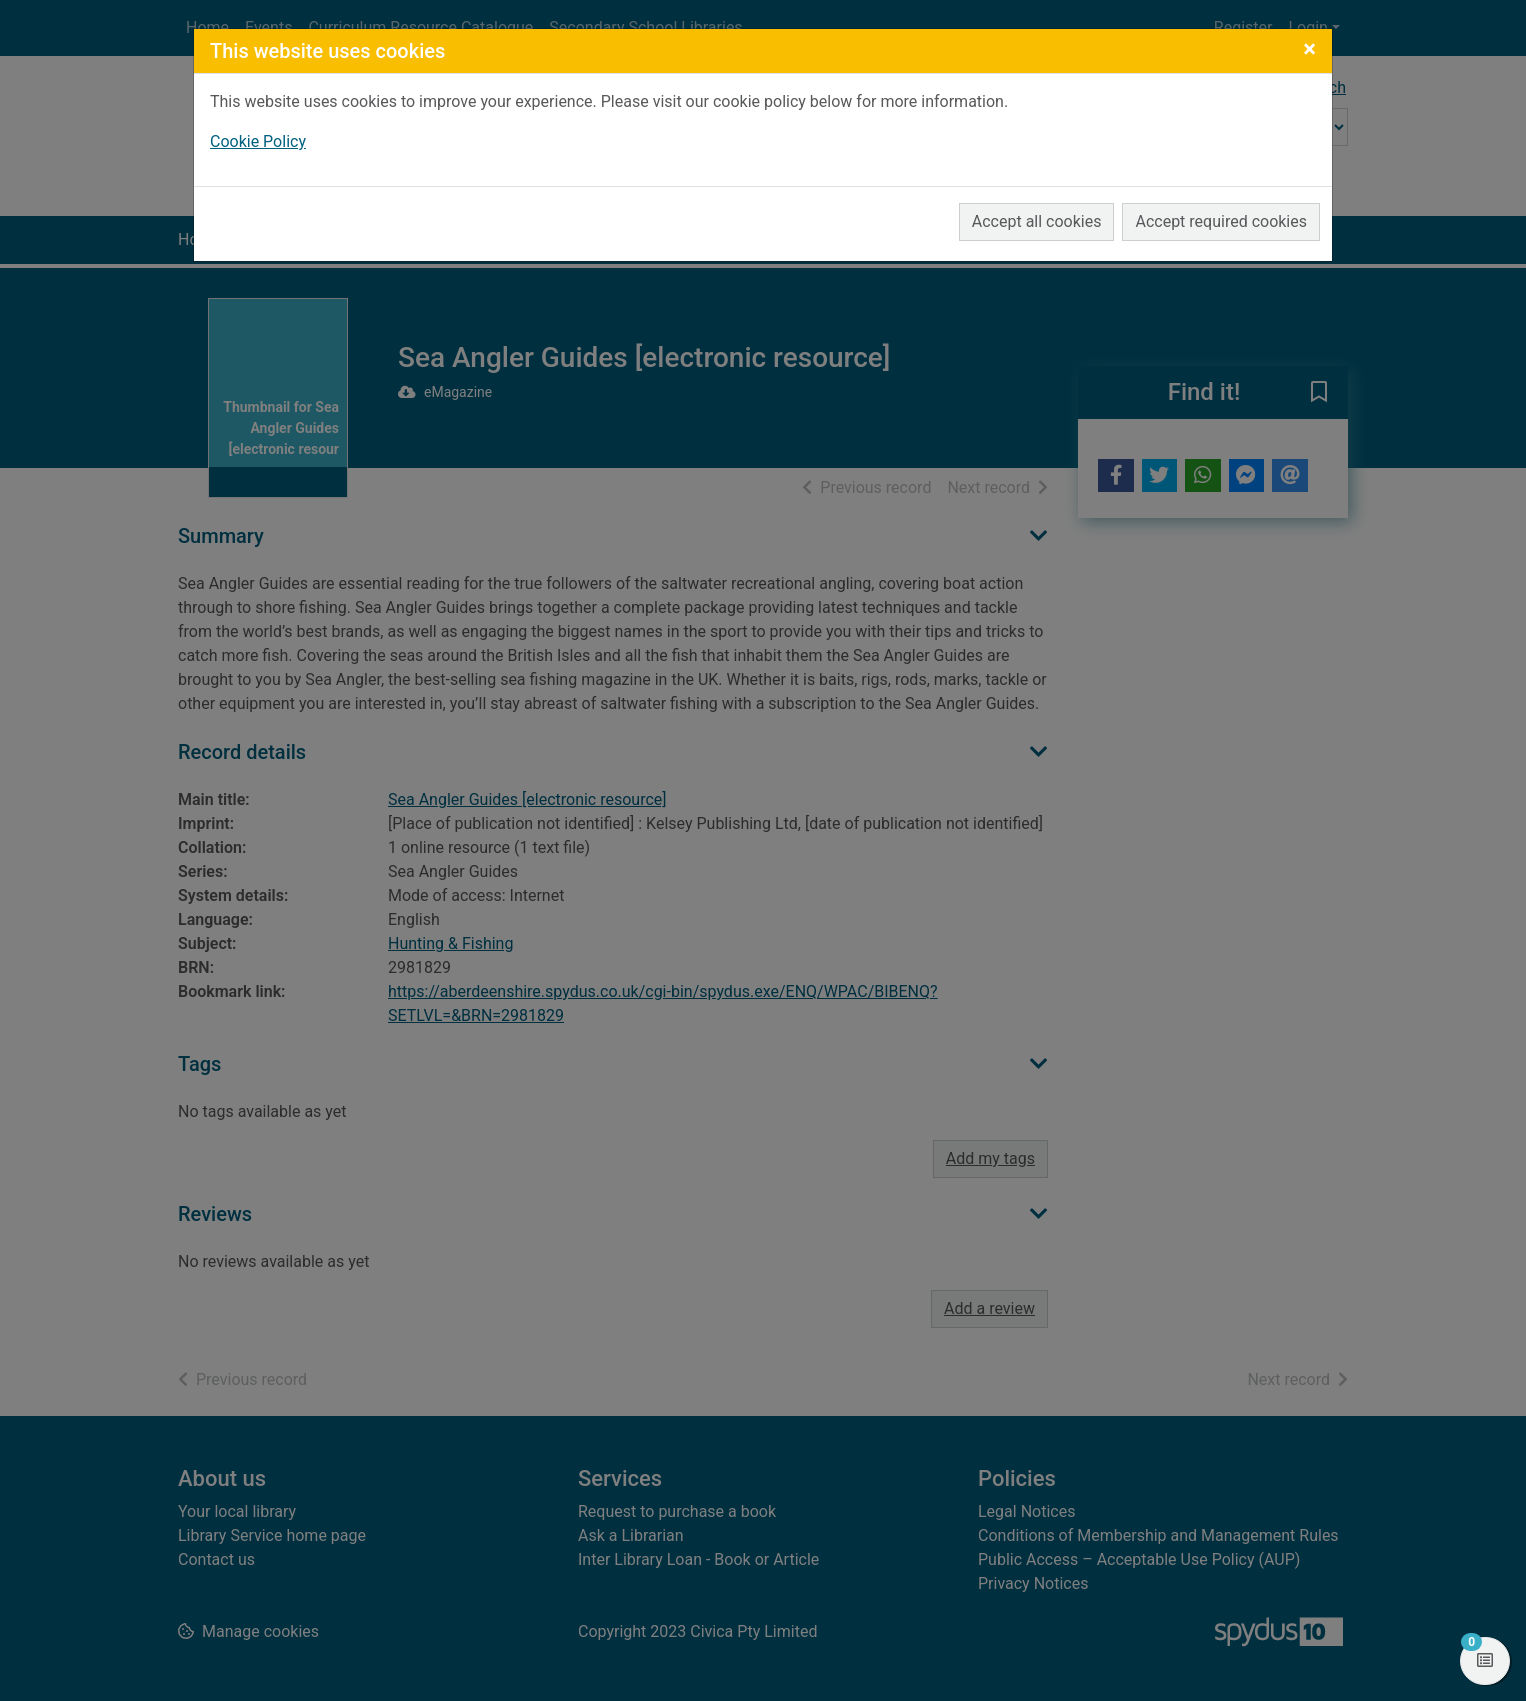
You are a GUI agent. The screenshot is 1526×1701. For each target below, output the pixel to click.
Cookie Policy (258, 141)
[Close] (1309, 49)
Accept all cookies (1037, 221)
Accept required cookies (1221, 221)
